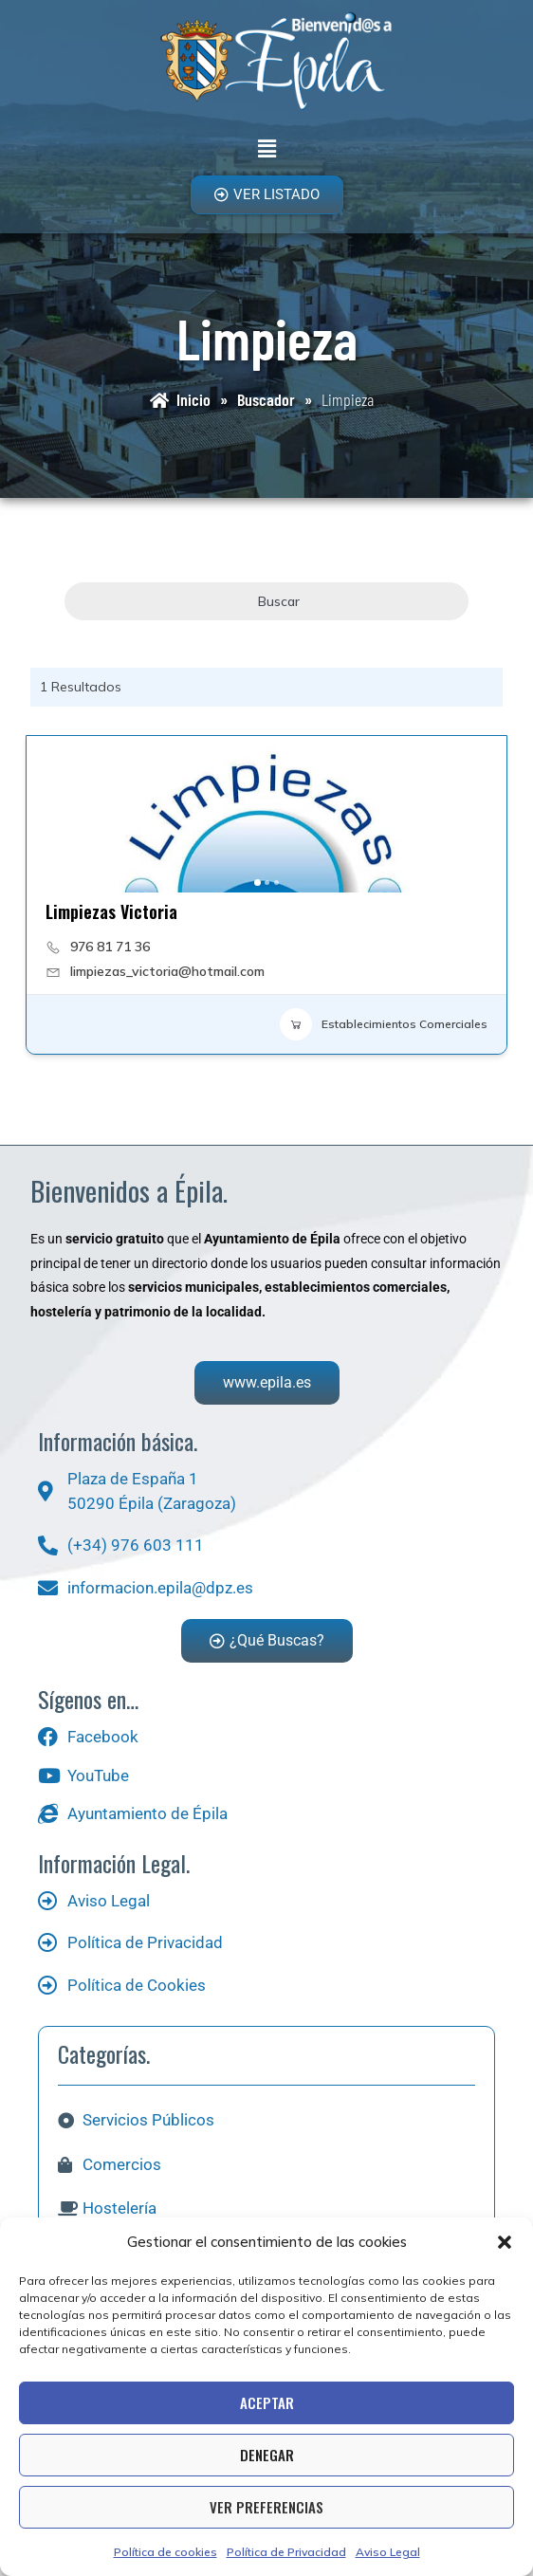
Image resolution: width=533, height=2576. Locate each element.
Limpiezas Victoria (111, 911)
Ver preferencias (266, 2506)
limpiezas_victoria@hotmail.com (167, 971)
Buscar (266, 601)
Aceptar (267, 2402)
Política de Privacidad (286, 2552)
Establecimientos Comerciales (383, 1024)
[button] (504, 2242)
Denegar (267, 2454)
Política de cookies (165, 2552)
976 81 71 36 (110, 946)
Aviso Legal (388, 2552)
